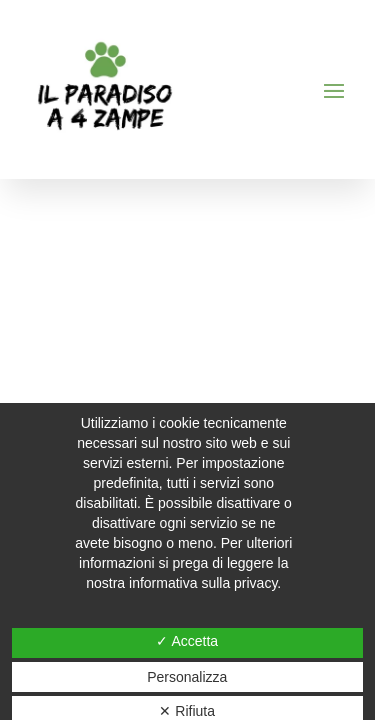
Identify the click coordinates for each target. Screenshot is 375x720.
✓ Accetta (187, 641)
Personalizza (187, 677)
